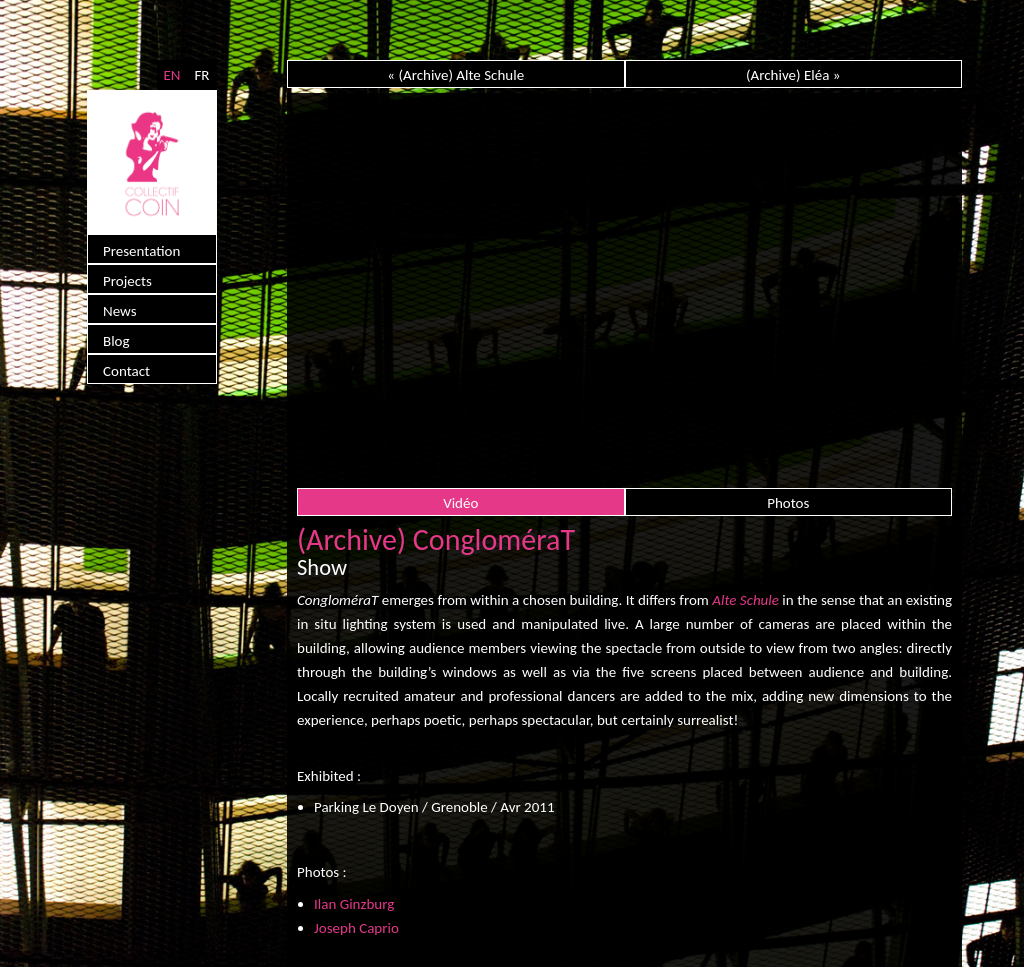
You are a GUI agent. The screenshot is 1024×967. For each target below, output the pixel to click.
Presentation (141, 251)
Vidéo (460, 503)
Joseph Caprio (356, 928)
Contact (126, 371)
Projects (127, 281)
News (120, 311)
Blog (116, 341)
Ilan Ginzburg (354, 904)
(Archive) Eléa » (793, 75)
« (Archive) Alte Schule (455, 75)
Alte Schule (745, 600)
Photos (788, 503)
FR (201, 75)
